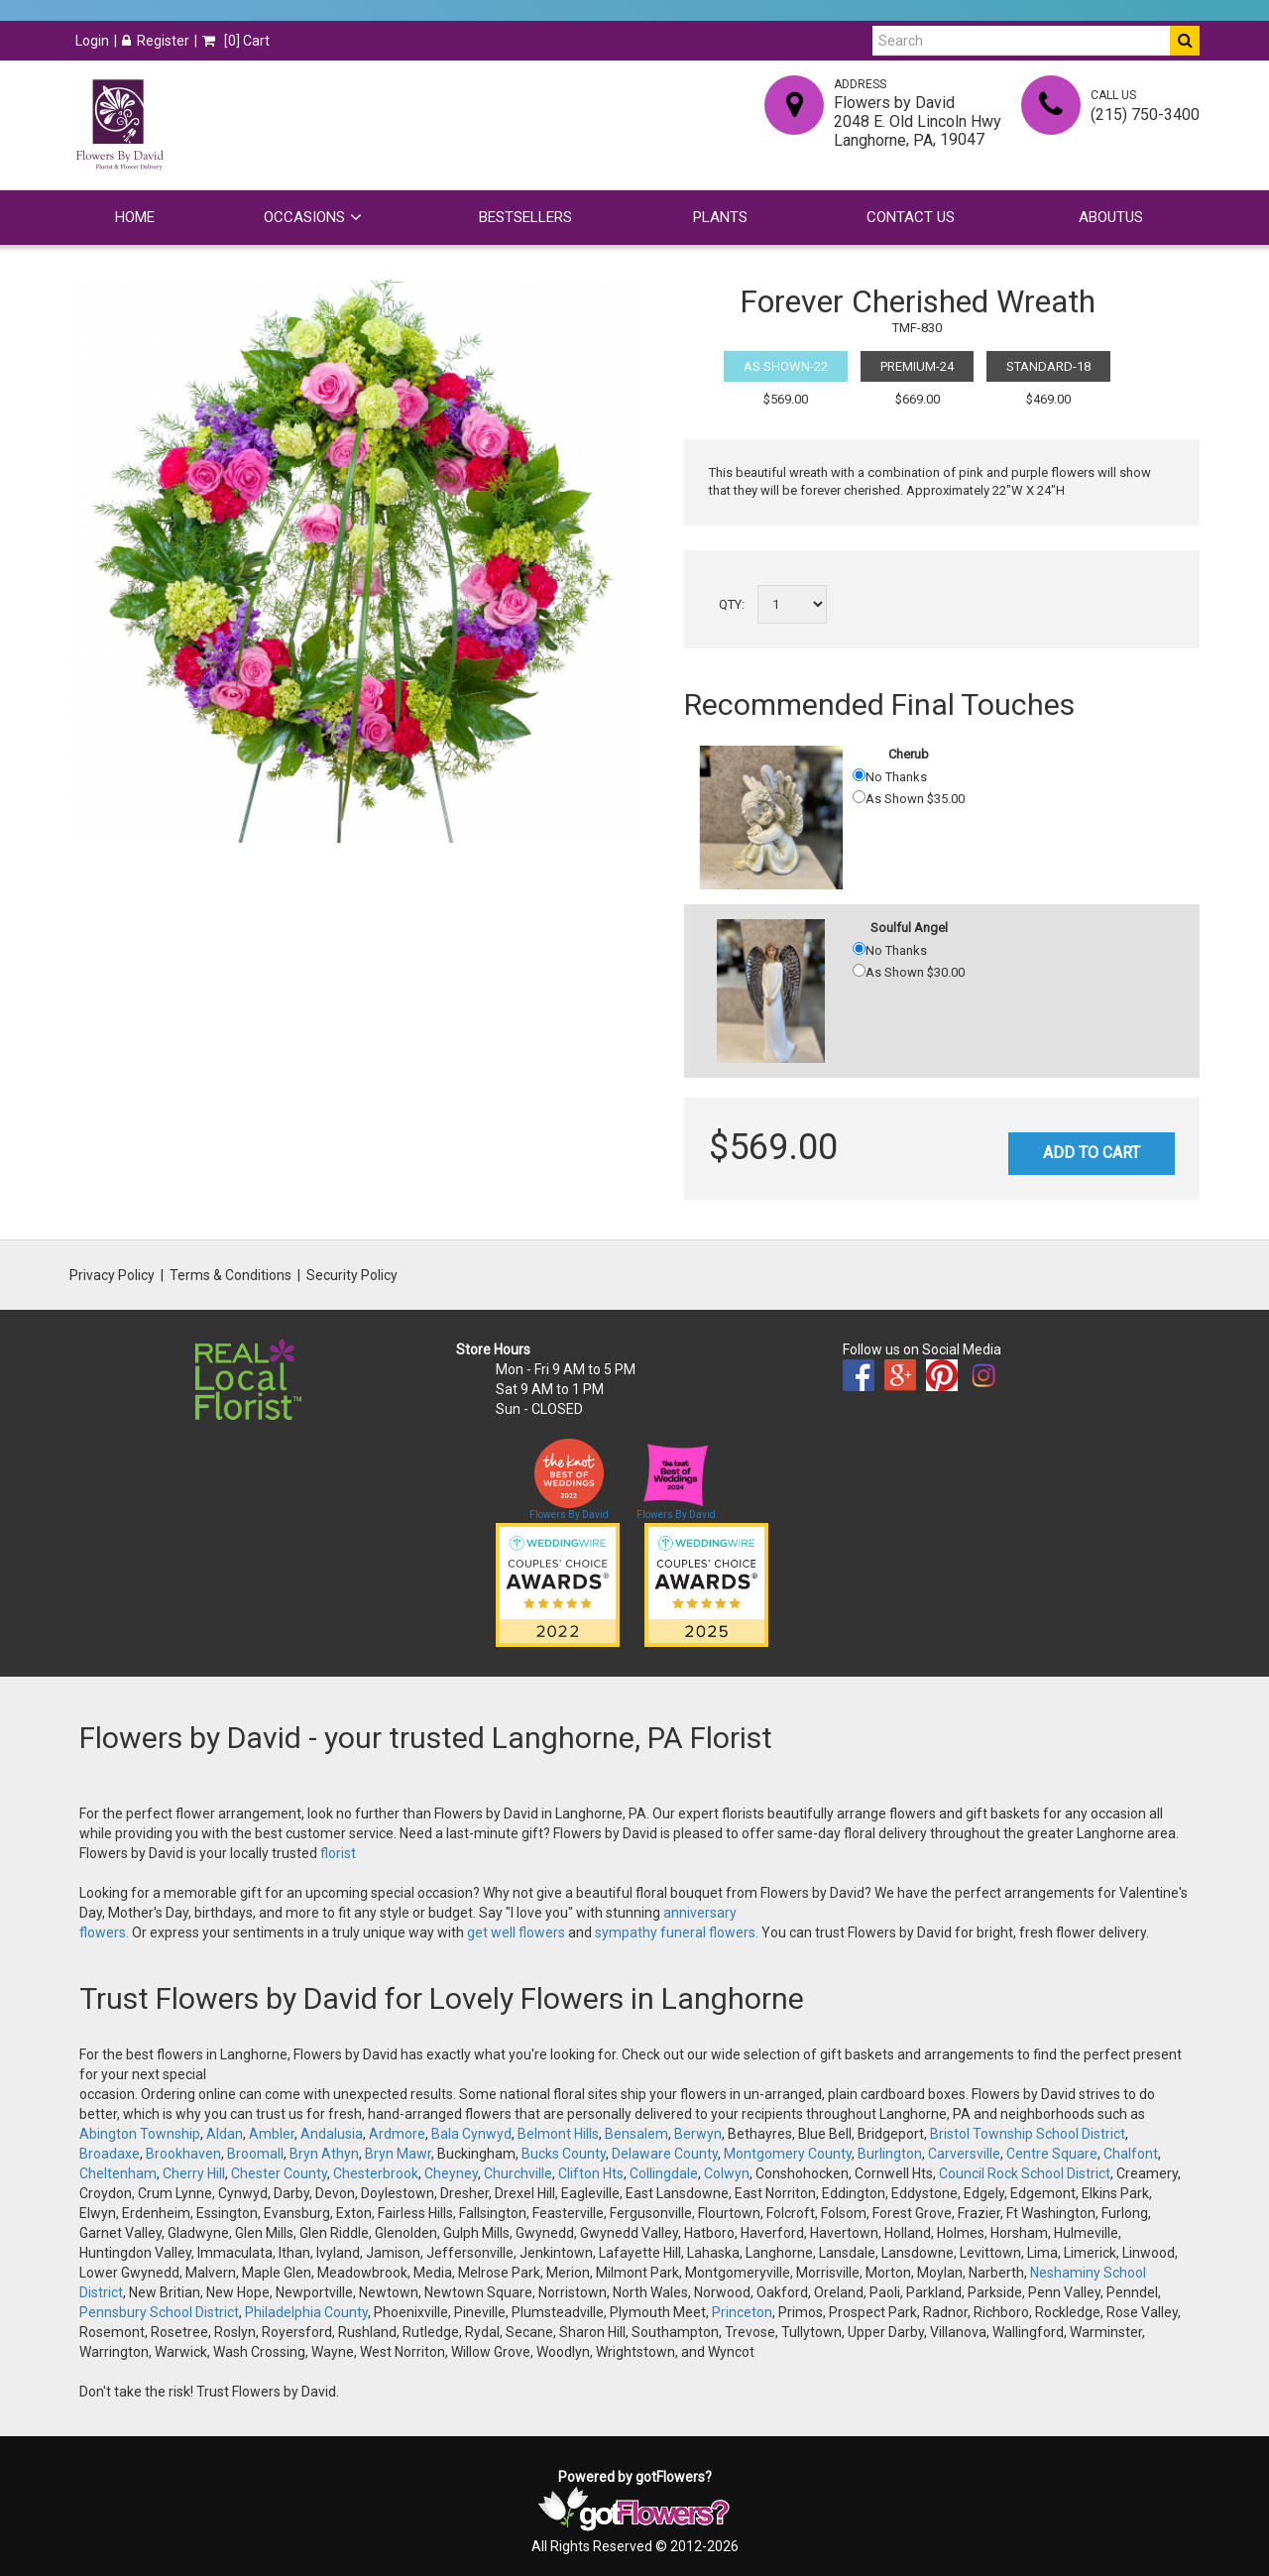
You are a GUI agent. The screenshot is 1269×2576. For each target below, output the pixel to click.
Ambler (271, 2134)
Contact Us (910, 217)
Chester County (279, 2173)
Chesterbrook (375, 2173)
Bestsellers (525, 217)
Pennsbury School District (159, 2312)
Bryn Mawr (398, 2154)
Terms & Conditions (230, 1275)
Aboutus (1111, 217)
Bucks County (563, 2154)
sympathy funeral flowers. (678, 1932)
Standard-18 (1048, 366)
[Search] (1021, 41)
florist (338, 1853)
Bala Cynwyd (471, 2134)
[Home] (119, 125)
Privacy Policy (112, 1275)
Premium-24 (917, 366)
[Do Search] (1185, 41)
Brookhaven (183, 2154)
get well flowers (516, 1932)
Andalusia (331, 2134)
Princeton (742, 2312)
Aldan (224, 2134)
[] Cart (236, 41)
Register (155, 41)
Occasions (304, 217)
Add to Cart (1091, 1152)
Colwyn (727, 2173)
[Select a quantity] (792, 604)
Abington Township (139, 2134)
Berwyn (698, 2134)
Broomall (255, 2154)
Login (92, 41)
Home (135, 217)
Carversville (964, 2154)
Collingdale (664, 2173)
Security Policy (352, 1275)
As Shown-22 (786, 366)
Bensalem (636, 2134)
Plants (720, 217)
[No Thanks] (859, 774)
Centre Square (1051, 2154)
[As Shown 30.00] (859, 970)
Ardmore (397, 2134)
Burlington (890, 2154)
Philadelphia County (306, 2312)
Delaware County (665, 2154)
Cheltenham (118, 2173)
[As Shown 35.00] (859, 796)
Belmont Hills (558, 2134)
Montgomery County (788, 2154)
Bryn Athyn (324, 2154)
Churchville (518, 2173)
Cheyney (451, 2173)
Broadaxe (109, 2154)
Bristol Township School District (1027, 2134)
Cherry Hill (194, 2173)
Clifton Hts (591, 2173)
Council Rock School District (1024, 2173)
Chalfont (1130, 2154)
